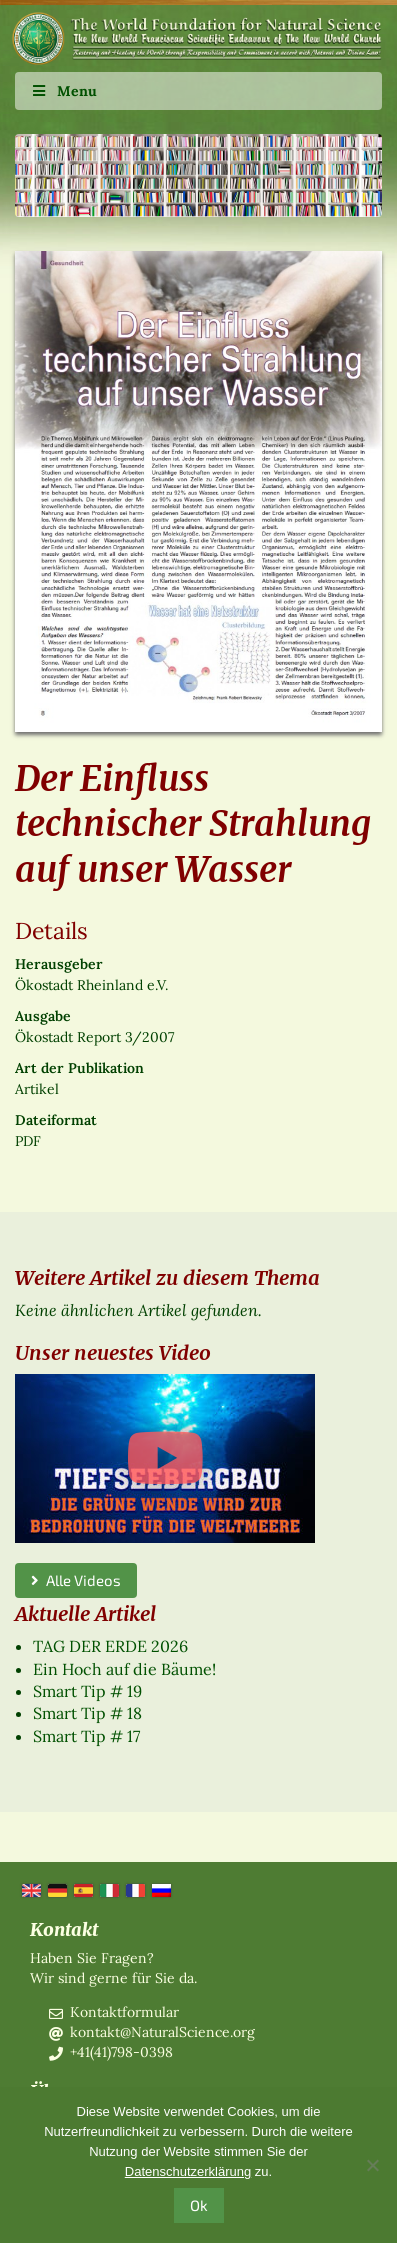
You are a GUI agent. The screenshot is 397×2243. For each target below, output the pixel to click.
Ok (199, 2205)
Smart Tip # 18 (87, 1713)
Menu (63, 91)
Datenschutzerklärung (188, 2171)
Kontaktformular (124, 2012)
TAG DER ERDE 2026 (110, 1646)
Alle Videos (76, 1580)
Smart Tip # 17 (86, 1736)
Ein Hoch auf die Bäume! (124, 1669)
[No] (372, 2165)
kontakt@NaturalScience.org (162, 2032)
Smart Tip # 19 (87, 1691)
